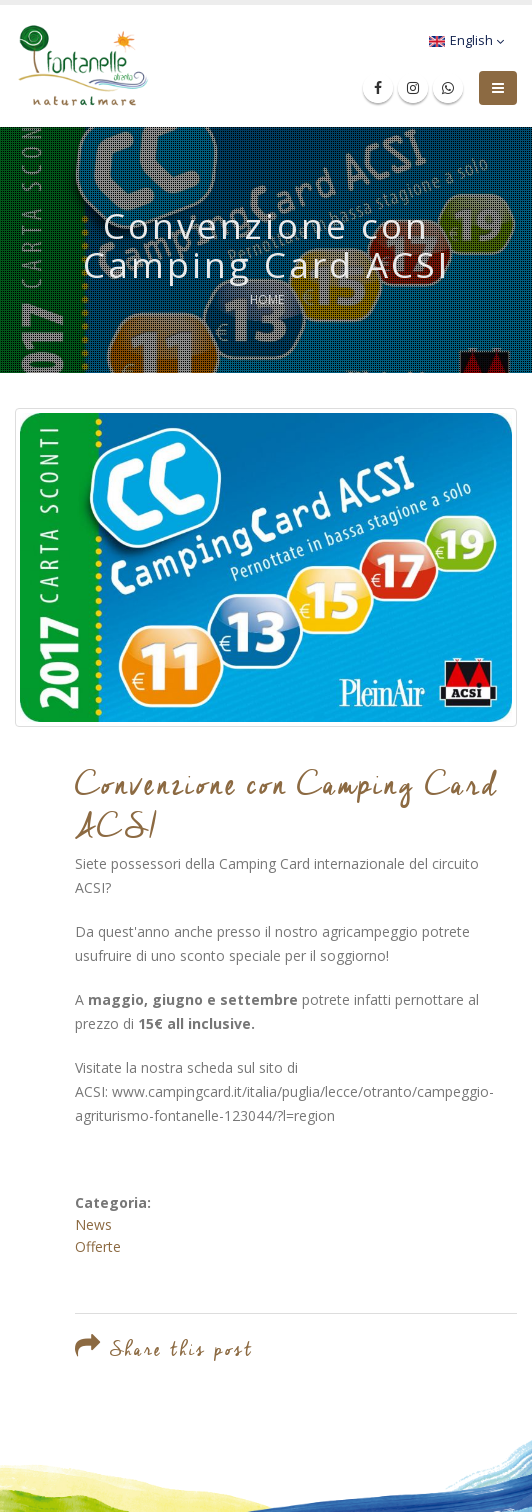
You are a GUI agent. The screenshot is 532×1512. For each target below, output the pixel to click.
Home (267, 299)
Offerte (98, 1246)
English (466, 40)
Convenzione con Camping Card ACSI (287, 804)
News (93, 1224)
